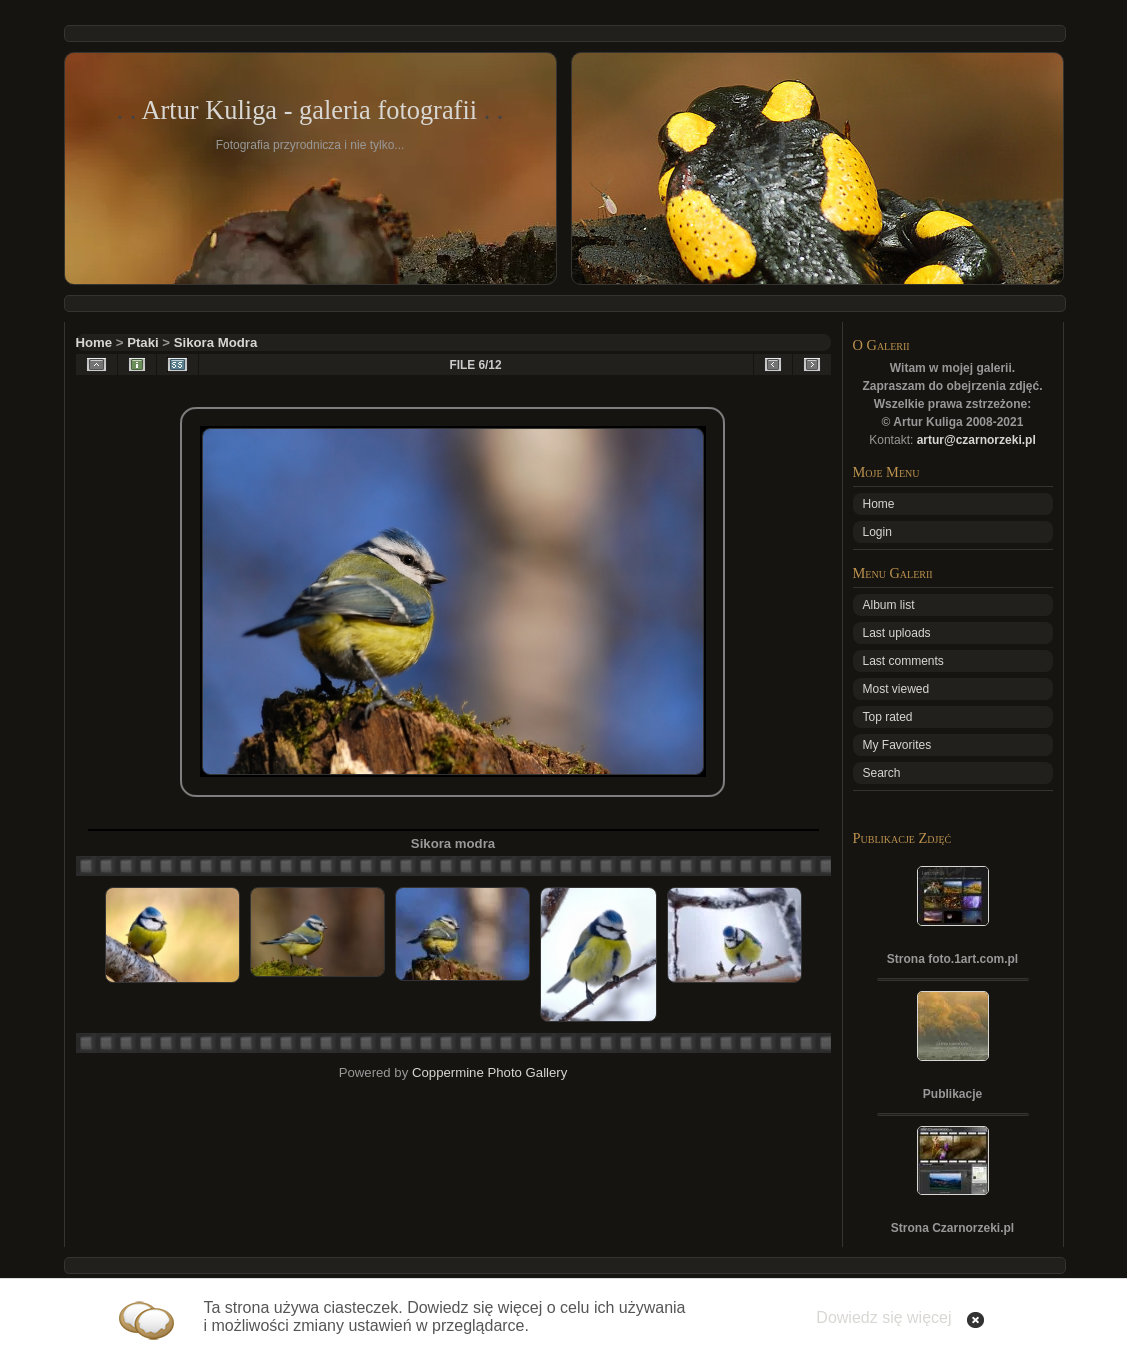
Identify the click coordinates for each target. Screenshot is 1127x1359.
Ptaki (143, 342)
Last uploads (897, 633)
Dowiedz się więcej (883, 1317)
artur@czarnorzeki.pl (976, 440)
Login (877, 532)
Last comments (903, 661)
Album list (889, 605)
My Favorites (897, 745)
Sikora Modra (216, 342)
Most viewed (896, 689)
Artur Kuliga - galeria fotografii (309, 110)
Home (94, 342)
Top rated (888, 717)
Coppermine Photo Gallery (489, 1072)
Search (882, 773)
